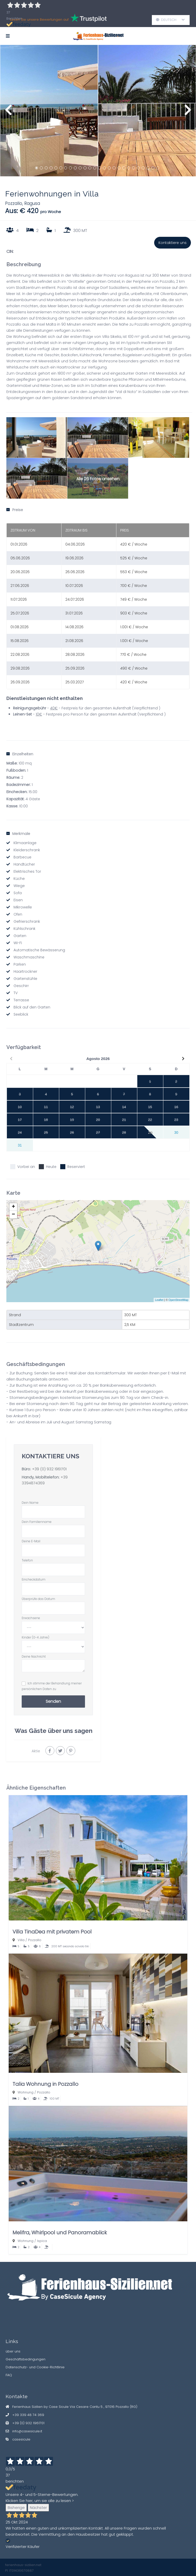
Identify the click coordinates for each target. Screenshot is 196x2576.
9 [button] (75, 167)
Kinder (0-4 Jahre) (53, 1642)
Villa (21, 1940)
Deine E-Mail (53, 1545)
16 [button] (109, 167)
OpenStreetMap (178, 1299)
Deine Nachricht (53, 1663)
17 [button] (114, 167)
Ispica (42, 2240)
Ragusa (32, 203)
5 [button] (55, 167)
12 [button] (89, 167)
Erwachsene (53, 1623)
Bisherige (16, 2507)
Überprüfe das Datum (53, 1603)
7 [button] (65, 167)
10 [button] (80, 167)
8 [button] (70, 167)
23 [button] (143, 167)
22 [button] (138, 167)
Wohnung (25, 2092)
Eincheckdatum (53, 1584)
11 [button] (85, 167)
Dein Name (53, 1507)
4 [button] (51, 167)
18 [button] (118, 167)
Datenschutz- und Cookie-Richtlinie (35, 2367)
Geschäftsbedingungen (25, 2359)
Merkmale (18, 833)
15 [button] (104, 167)
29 (150, 1132)
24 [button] (148, 167)
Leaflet (159, 1299)
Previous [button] (8, 112)
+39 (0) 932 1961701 (49, 1469)
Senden (53, 1701)
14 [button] (99, 167)
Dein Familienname (53, 1526)
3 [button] (46, 167)
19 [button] (123, 167)
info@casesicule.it (27, 2431)
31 (20, 1145)
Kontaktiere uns (172, 242)
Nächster (38, 2507)
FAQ (9, 2375)
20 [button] (128, 167)
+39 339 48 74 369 (28, 2414)
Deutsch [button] (170, 19)
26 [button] (157, 167)
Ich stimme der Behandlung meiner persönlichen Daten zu (52, 1686)
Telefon (53, 1565)
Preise (14, 509)
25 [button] (152, 167)
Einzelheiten (19, 754)
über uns (13, 2351)
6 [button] (60, 167)
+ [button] (13, 1207)
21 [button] (133, 167)
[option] (49, 110)
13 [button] (94, 167)
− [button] (13, 1214)
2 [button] (41, 167)
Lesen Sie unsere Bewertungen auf (58, 19)
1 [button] (36, 167)
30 (176, 1132)
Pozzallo (13, 203)
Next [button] (187, 112)
